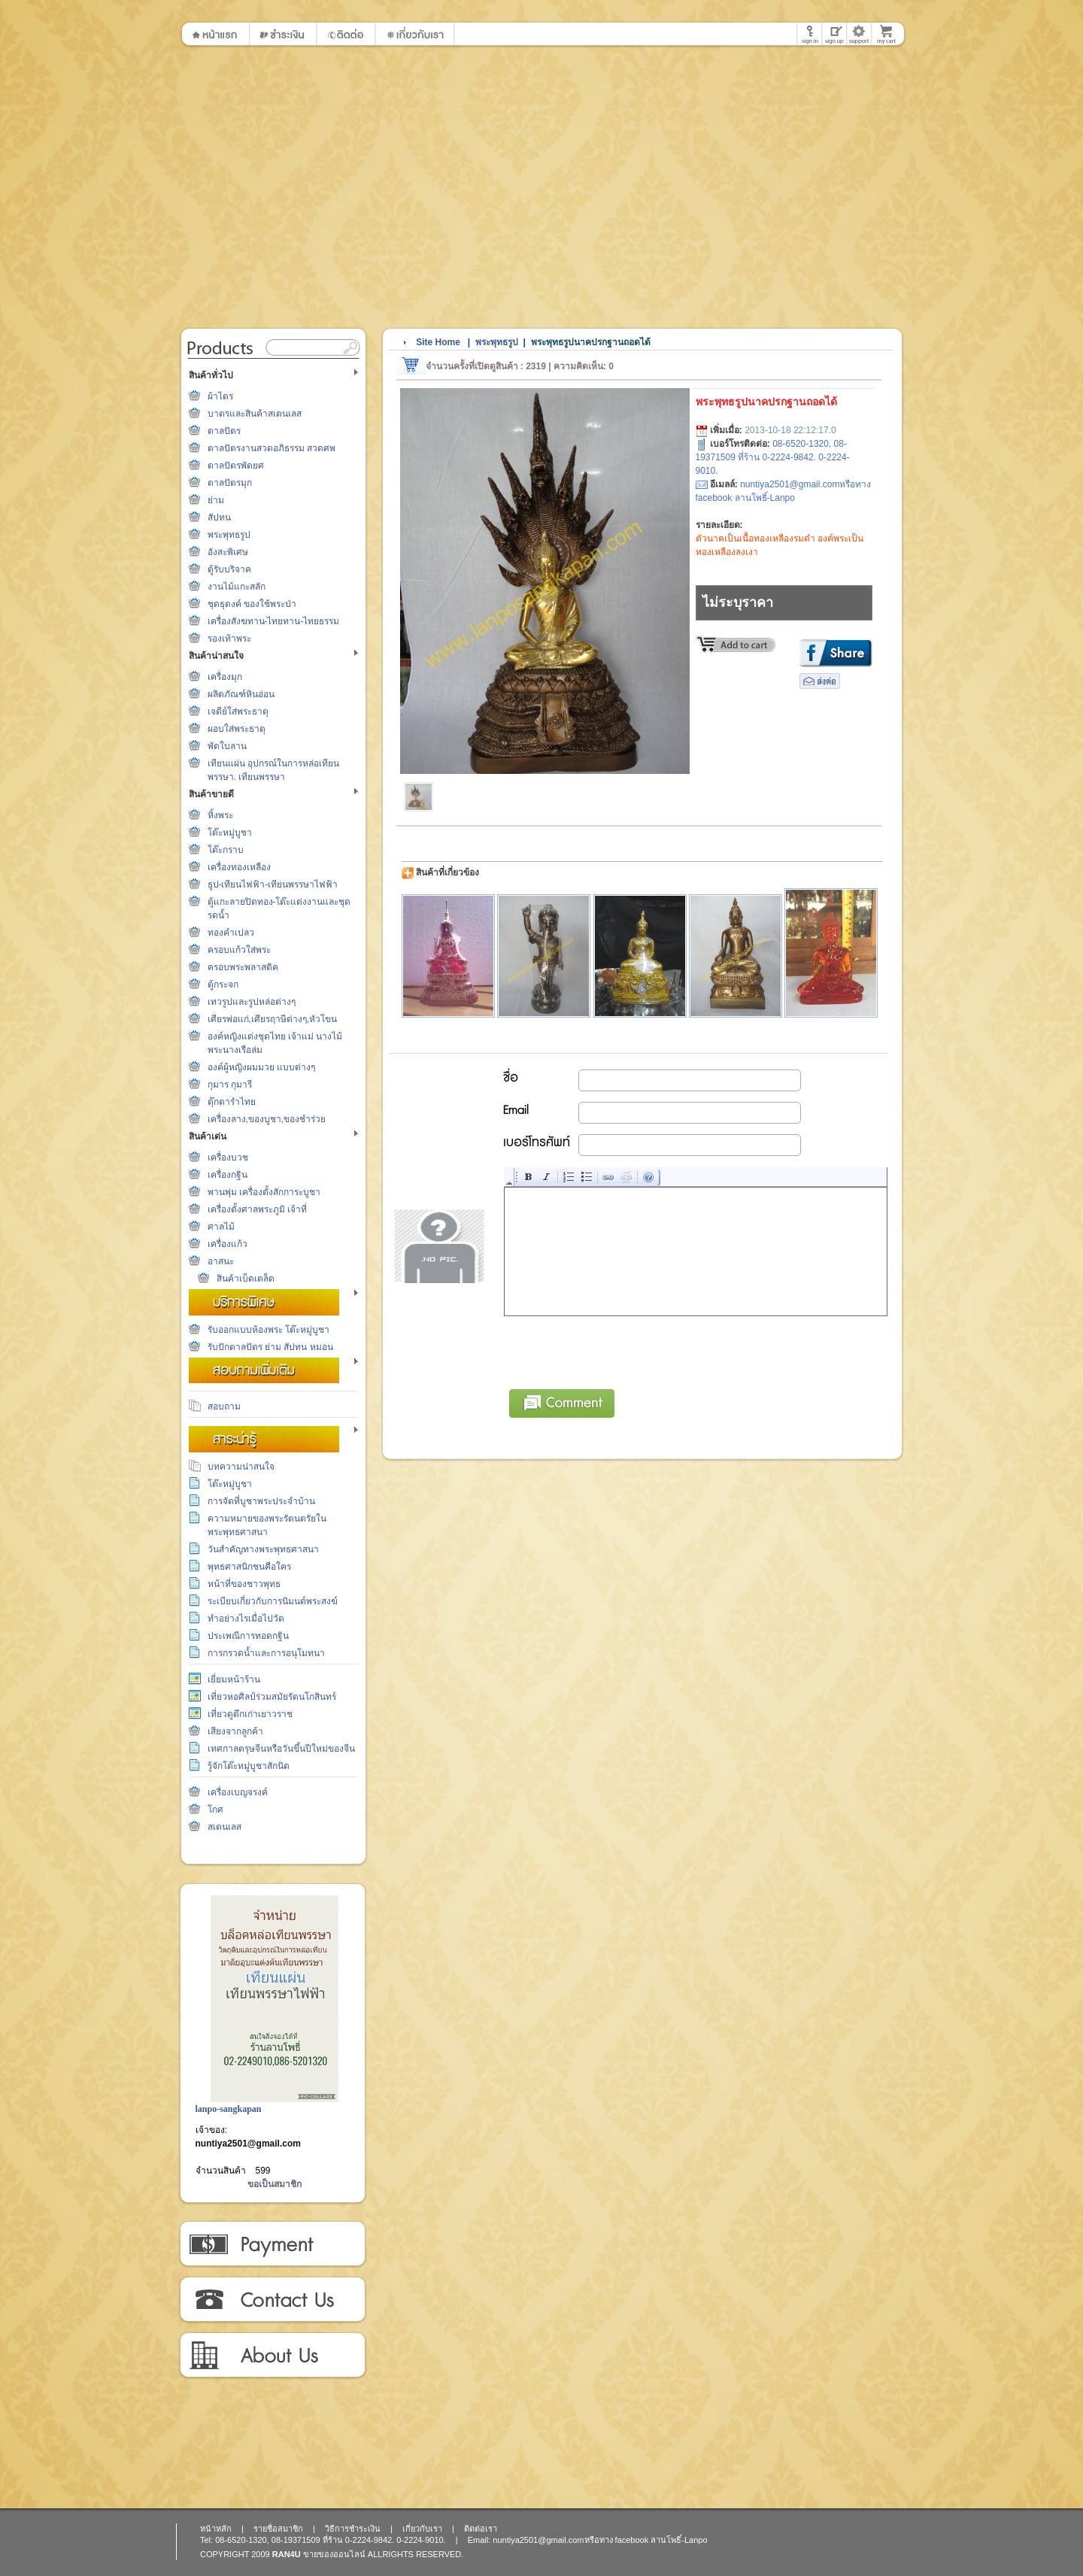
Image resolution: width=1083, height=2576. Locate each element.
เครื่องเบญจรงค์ (238, 1792)
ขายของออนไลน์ (334, 2554)
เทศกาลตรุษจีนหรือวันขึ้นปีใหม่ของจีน (281, 1748)
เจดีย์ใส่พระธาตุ (238, 711)
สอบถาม (224, 1406)
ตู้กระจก (223, 984)
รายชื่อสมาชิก (278, 2528)
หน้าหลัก (216, 2528)
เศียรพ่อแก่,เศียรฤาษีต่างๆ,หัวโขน (273, 1019)
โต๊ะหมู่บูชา (230, 832)
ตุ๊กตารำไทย (232, 1102)
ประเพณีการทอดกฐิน (248, 1636)
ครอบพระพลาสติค (243, 967)
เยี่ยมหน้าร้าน (234, 1679)
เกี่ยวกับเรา (272, 2356)
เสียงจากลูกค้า (235, 1731)
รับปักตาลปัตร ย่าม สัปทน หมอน (270, 1347)
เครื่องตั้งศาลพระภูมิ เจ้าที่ (257, 1209)
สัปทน (219, 517)
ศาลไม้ (221, 1226)
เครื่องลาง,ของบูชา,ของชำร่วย (267, 1119)
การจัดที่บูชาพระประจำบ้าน (261, 1501)
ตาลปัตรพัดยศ (236, 465)
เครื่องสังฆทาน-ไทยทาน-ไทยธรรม (274, 621)
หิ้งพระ (220, 815)
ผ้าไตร (220, 396)
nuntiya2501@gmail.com (248, 2143)
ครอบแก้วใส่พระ (239, 950)
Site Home (438, 342)
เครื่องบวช (228, 1157)
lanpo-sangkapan (229, 2109)
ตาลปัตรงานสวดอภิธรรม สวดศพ (271, 448)
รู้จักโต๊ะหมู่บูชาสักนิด (249, 1766)
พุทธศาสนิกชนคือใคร (249, 1566)
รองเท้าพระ (229, 638)
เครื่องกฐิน (227, 1175)
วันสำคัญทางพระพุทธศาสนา (263, 1549)
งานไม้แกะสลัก (236, 586)
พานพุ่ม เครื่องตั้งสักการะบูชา (264, 1192)
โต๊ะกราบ (226, 850)
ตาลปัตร (224, 431)
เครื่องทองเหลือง (239, 867)
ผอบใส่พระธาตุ (236, 729)
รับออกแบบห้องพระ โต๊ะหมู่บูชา (268, 1329)
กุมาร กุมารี (230, 1084)
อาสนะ (221, 1261)
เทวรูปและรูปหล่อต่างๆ (252, 1002)
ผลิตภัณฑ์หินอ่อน (241, 694)
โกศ (215, 1809)
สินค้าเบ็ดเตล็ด (246, 1278)
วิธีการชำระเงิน (272, 2244)
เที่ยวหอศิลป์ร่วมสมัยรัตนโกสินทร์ (272, 1697)
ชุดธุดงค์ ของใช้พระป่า (252, 604)
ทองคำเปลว (231, 932)
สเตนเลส (224, 1827)
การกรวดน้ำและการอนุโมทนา (266, 1653)
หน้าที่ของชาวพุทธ (244, 1584)
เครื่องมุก (225, 677)
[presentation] (619, 1350)
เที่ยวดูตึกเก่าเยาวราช (250, 1714)
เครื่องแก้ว (227, 1244)
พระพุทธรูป (229, 534)
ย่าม (216, 500)
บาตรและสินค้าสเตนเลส (255, 413)
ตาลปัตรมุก (230, 483)
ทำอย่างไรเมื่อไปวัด (246, 1618)
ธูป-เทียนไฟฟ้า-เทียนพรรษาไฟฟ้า (273, 884)
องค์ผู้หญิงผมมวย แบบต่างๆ (261, 1067)
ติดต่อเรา (272, 2300)
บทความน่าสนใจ (241, 1466)
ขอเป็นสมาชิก (274, 2184)
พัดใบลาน (227, 746)
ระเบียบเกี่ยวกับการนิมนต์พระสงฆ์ (273, 1601)
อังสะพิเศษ (228, 552)
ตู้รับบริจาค (229, 569)
